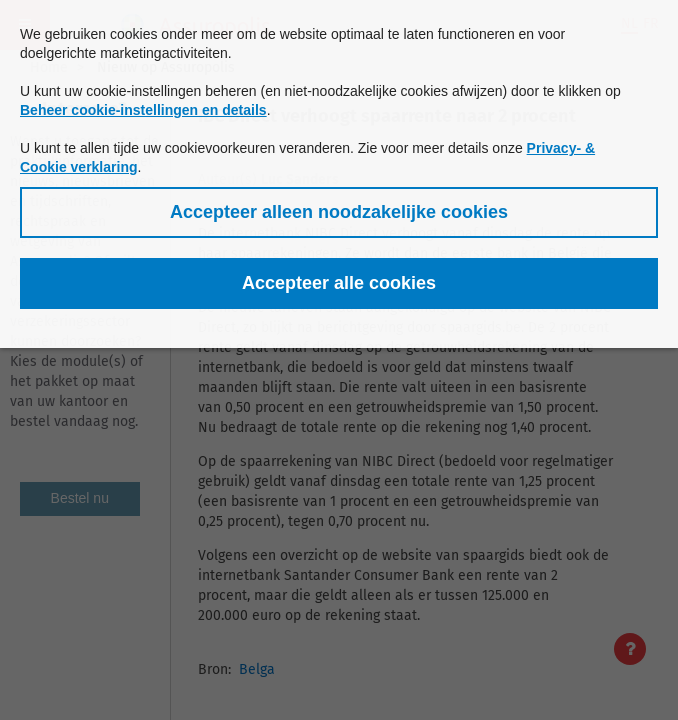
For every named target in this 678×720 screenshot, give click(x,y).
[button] (339, 212)
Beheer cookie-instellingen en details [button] (143, 110)
